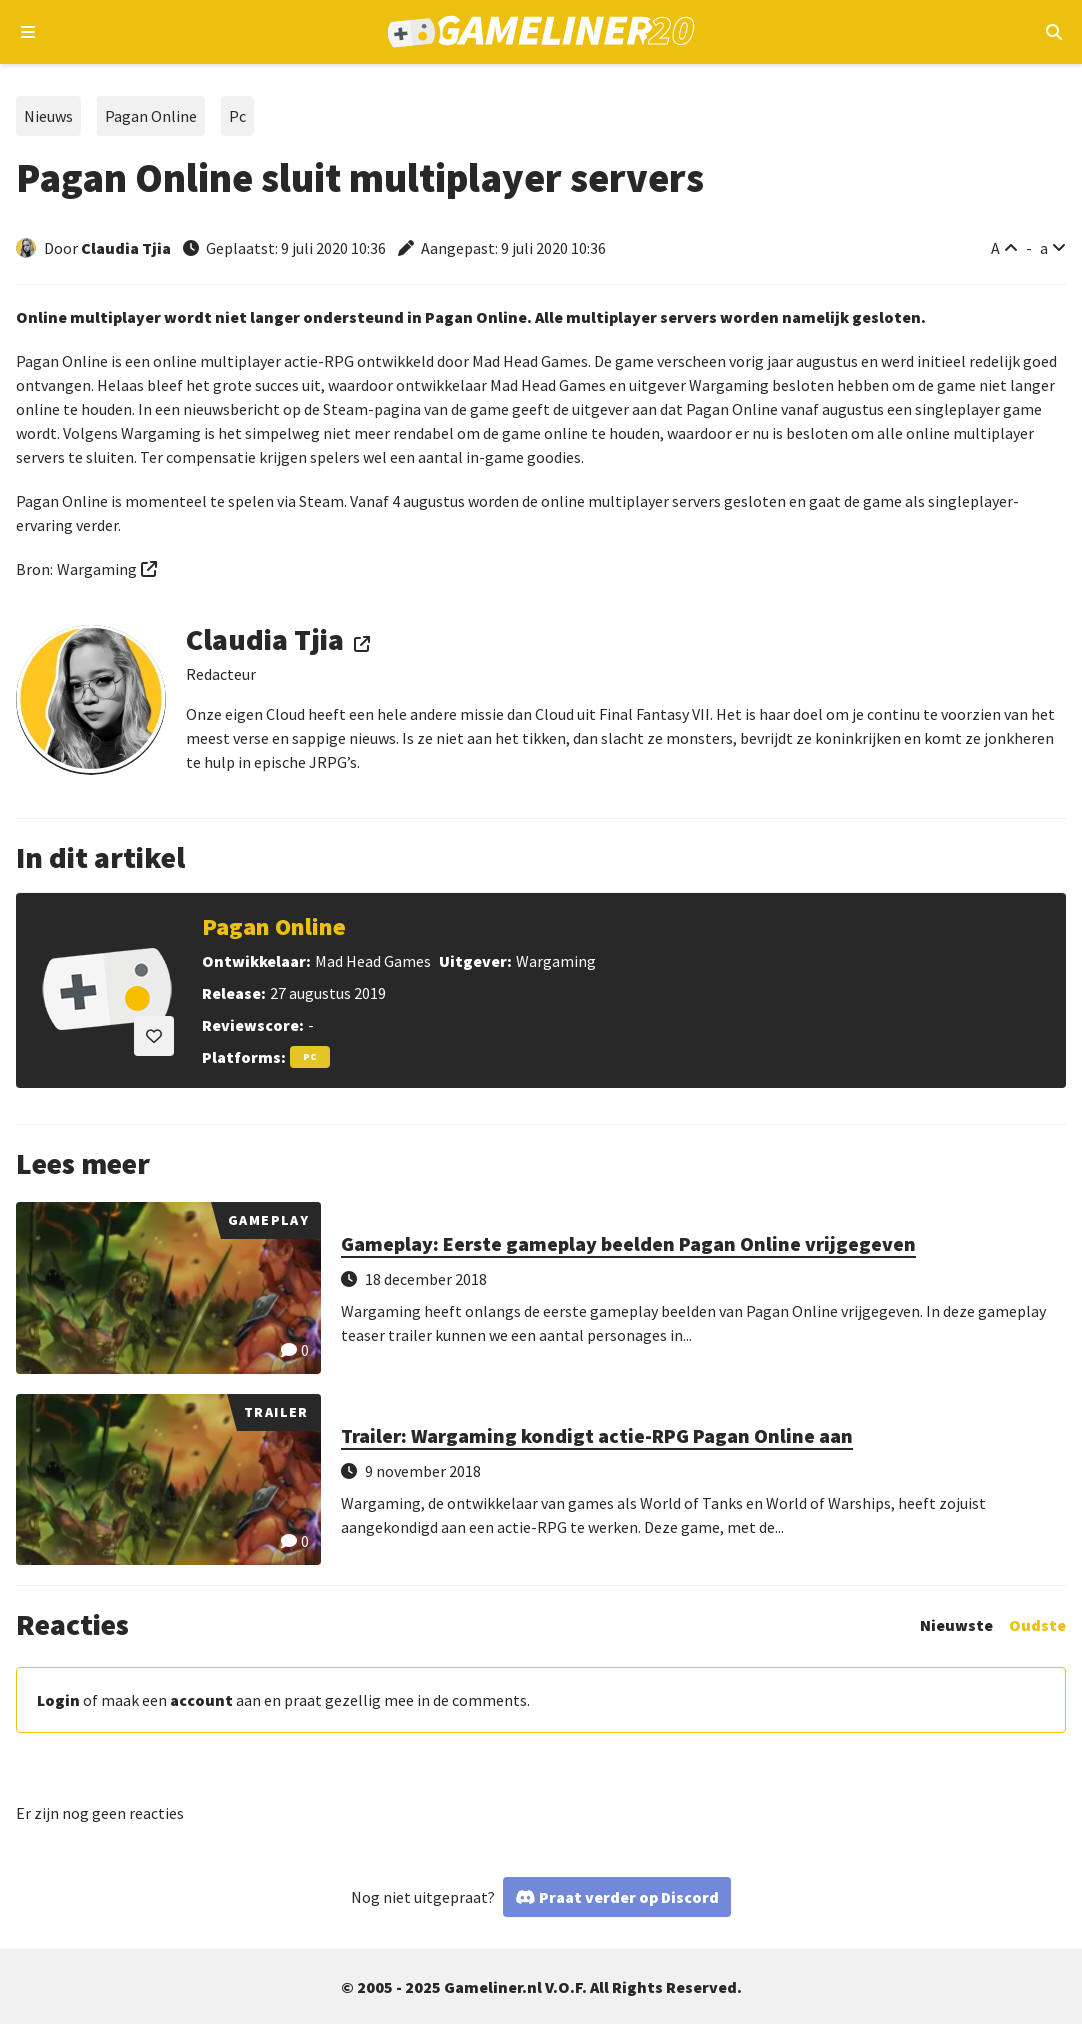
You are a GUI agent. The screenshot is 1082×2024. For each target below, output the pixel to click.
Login (58, 1700)
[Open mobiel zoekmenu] (1053, 32)
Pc (237, 116)
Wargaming (97, 569)
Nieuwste (956, 1625)
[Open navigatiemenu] (28, 32)
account (201, 1700)
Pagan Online (151, 116)
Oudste (1037, 1625)
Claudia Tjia (126, 248)
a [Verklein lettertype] (1044, 248)
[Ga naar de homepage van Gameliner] (541, 32)
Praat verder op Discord (629, 1897)
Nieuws (48, 116)
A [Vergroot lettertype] (995, 248)
